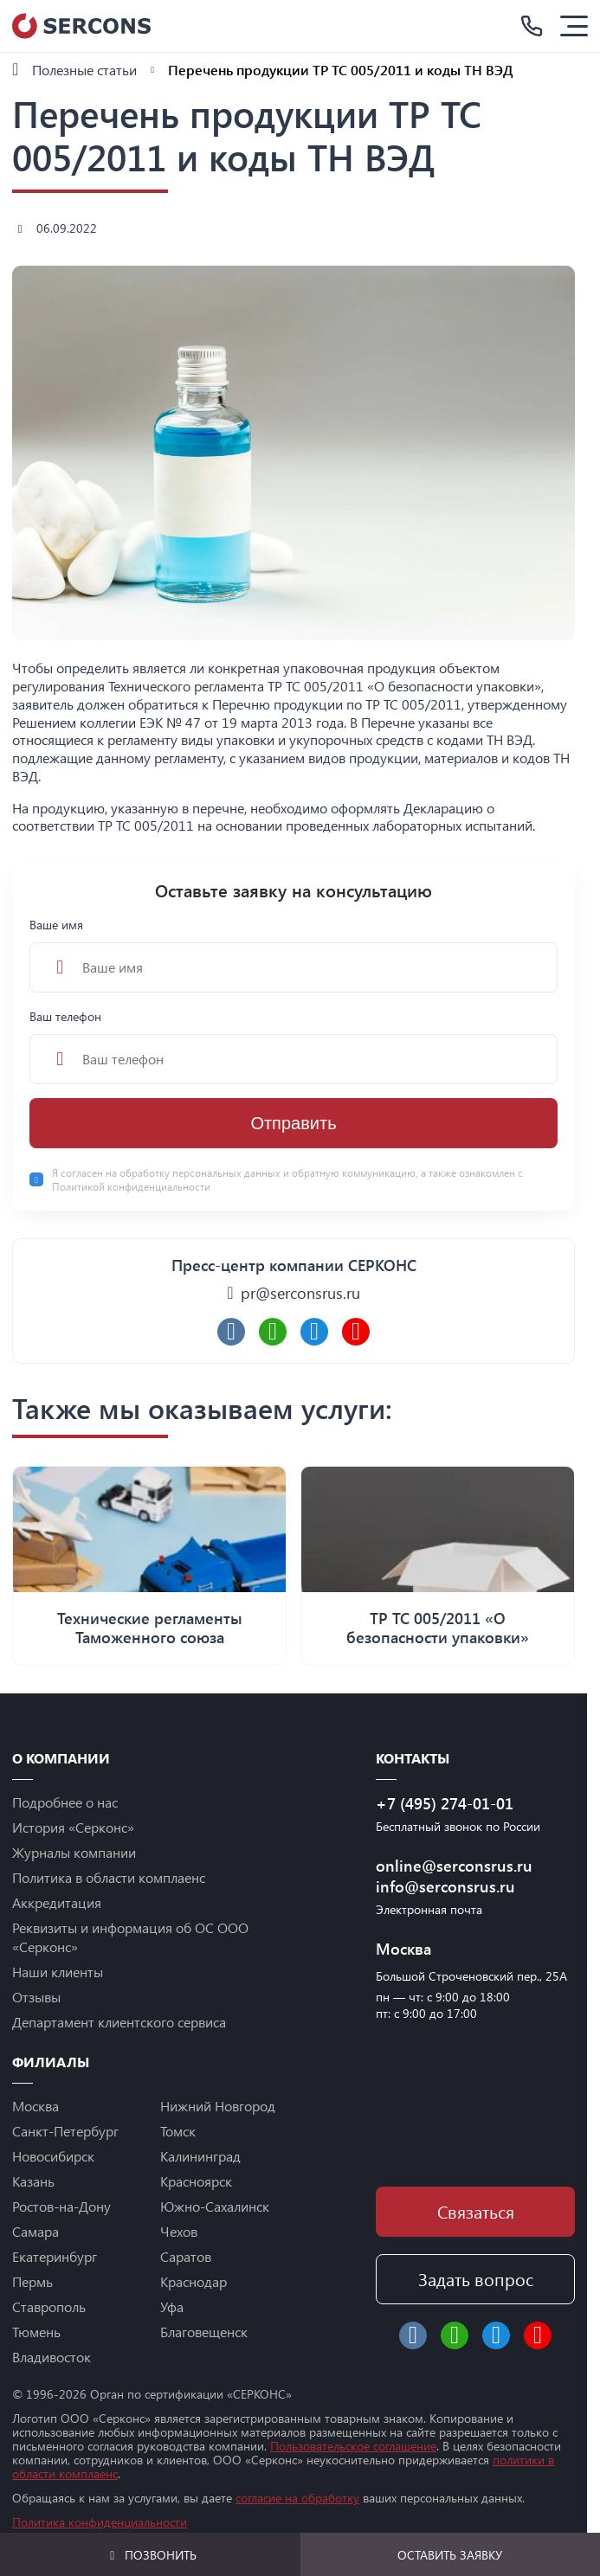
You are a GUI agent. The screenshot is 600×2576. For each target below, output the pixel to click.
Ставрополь (49, 2306)
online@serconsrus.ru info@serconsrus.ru (454, 1876)
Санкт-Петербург (65, 2131)
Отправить (293, 1123)
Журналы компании (74, 1852)
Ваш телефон (293, 1046)
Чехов (178, 2231)
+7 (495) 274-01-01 (444, 1803)
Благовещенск (204, 2331)
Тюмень (36, 2331)
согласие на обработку (297, 2497)
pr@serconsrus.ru (300, 1292)
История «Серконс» (73, 1827)
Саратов (185, 2256)
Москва (35, 2106)
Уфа (172, 2306)
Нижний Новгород (217, 2106)
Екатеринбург (54, 2256)
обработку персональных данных (201, 1172)
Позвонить (150, 2555)
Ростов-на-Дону (61, 2206)
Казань (33, 2181)
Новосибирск (53, 2156)
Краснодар (193, 2281)
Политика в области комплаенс (108, 1877)
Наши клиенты (57, 1972)
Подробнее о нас (65, 1802)
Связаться (475, 2211)
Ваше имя (293, 954)
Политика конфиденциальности (99, 2522)
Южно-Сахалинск (214, 2206)
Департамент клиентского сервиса (119, 2022)
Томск (178, 2131)
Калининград (200, 2156)
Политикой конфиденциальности (131, 1186)
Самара (35, 2231)
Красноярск (196, 2181)
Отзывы (36, 1997)
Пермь (32, 2281)
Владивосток (51, 2357)
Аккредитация (56, 1902)
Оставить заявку (449, 2555)
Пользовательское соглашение (353, 2446)
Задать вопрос (475, 2278)
